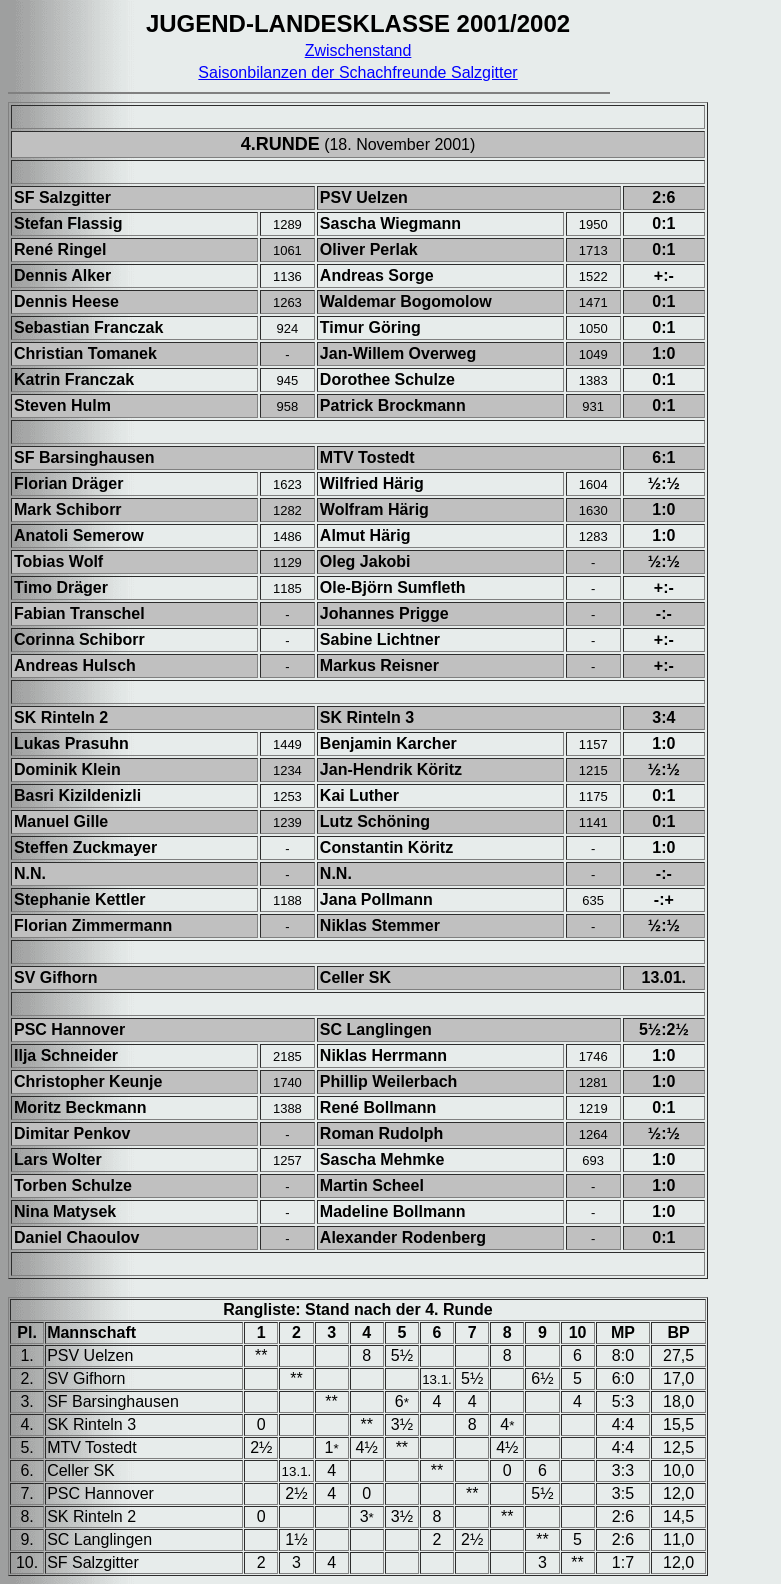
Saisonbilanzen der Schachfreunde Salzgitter (357, 72)
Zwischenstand (358, 50)
